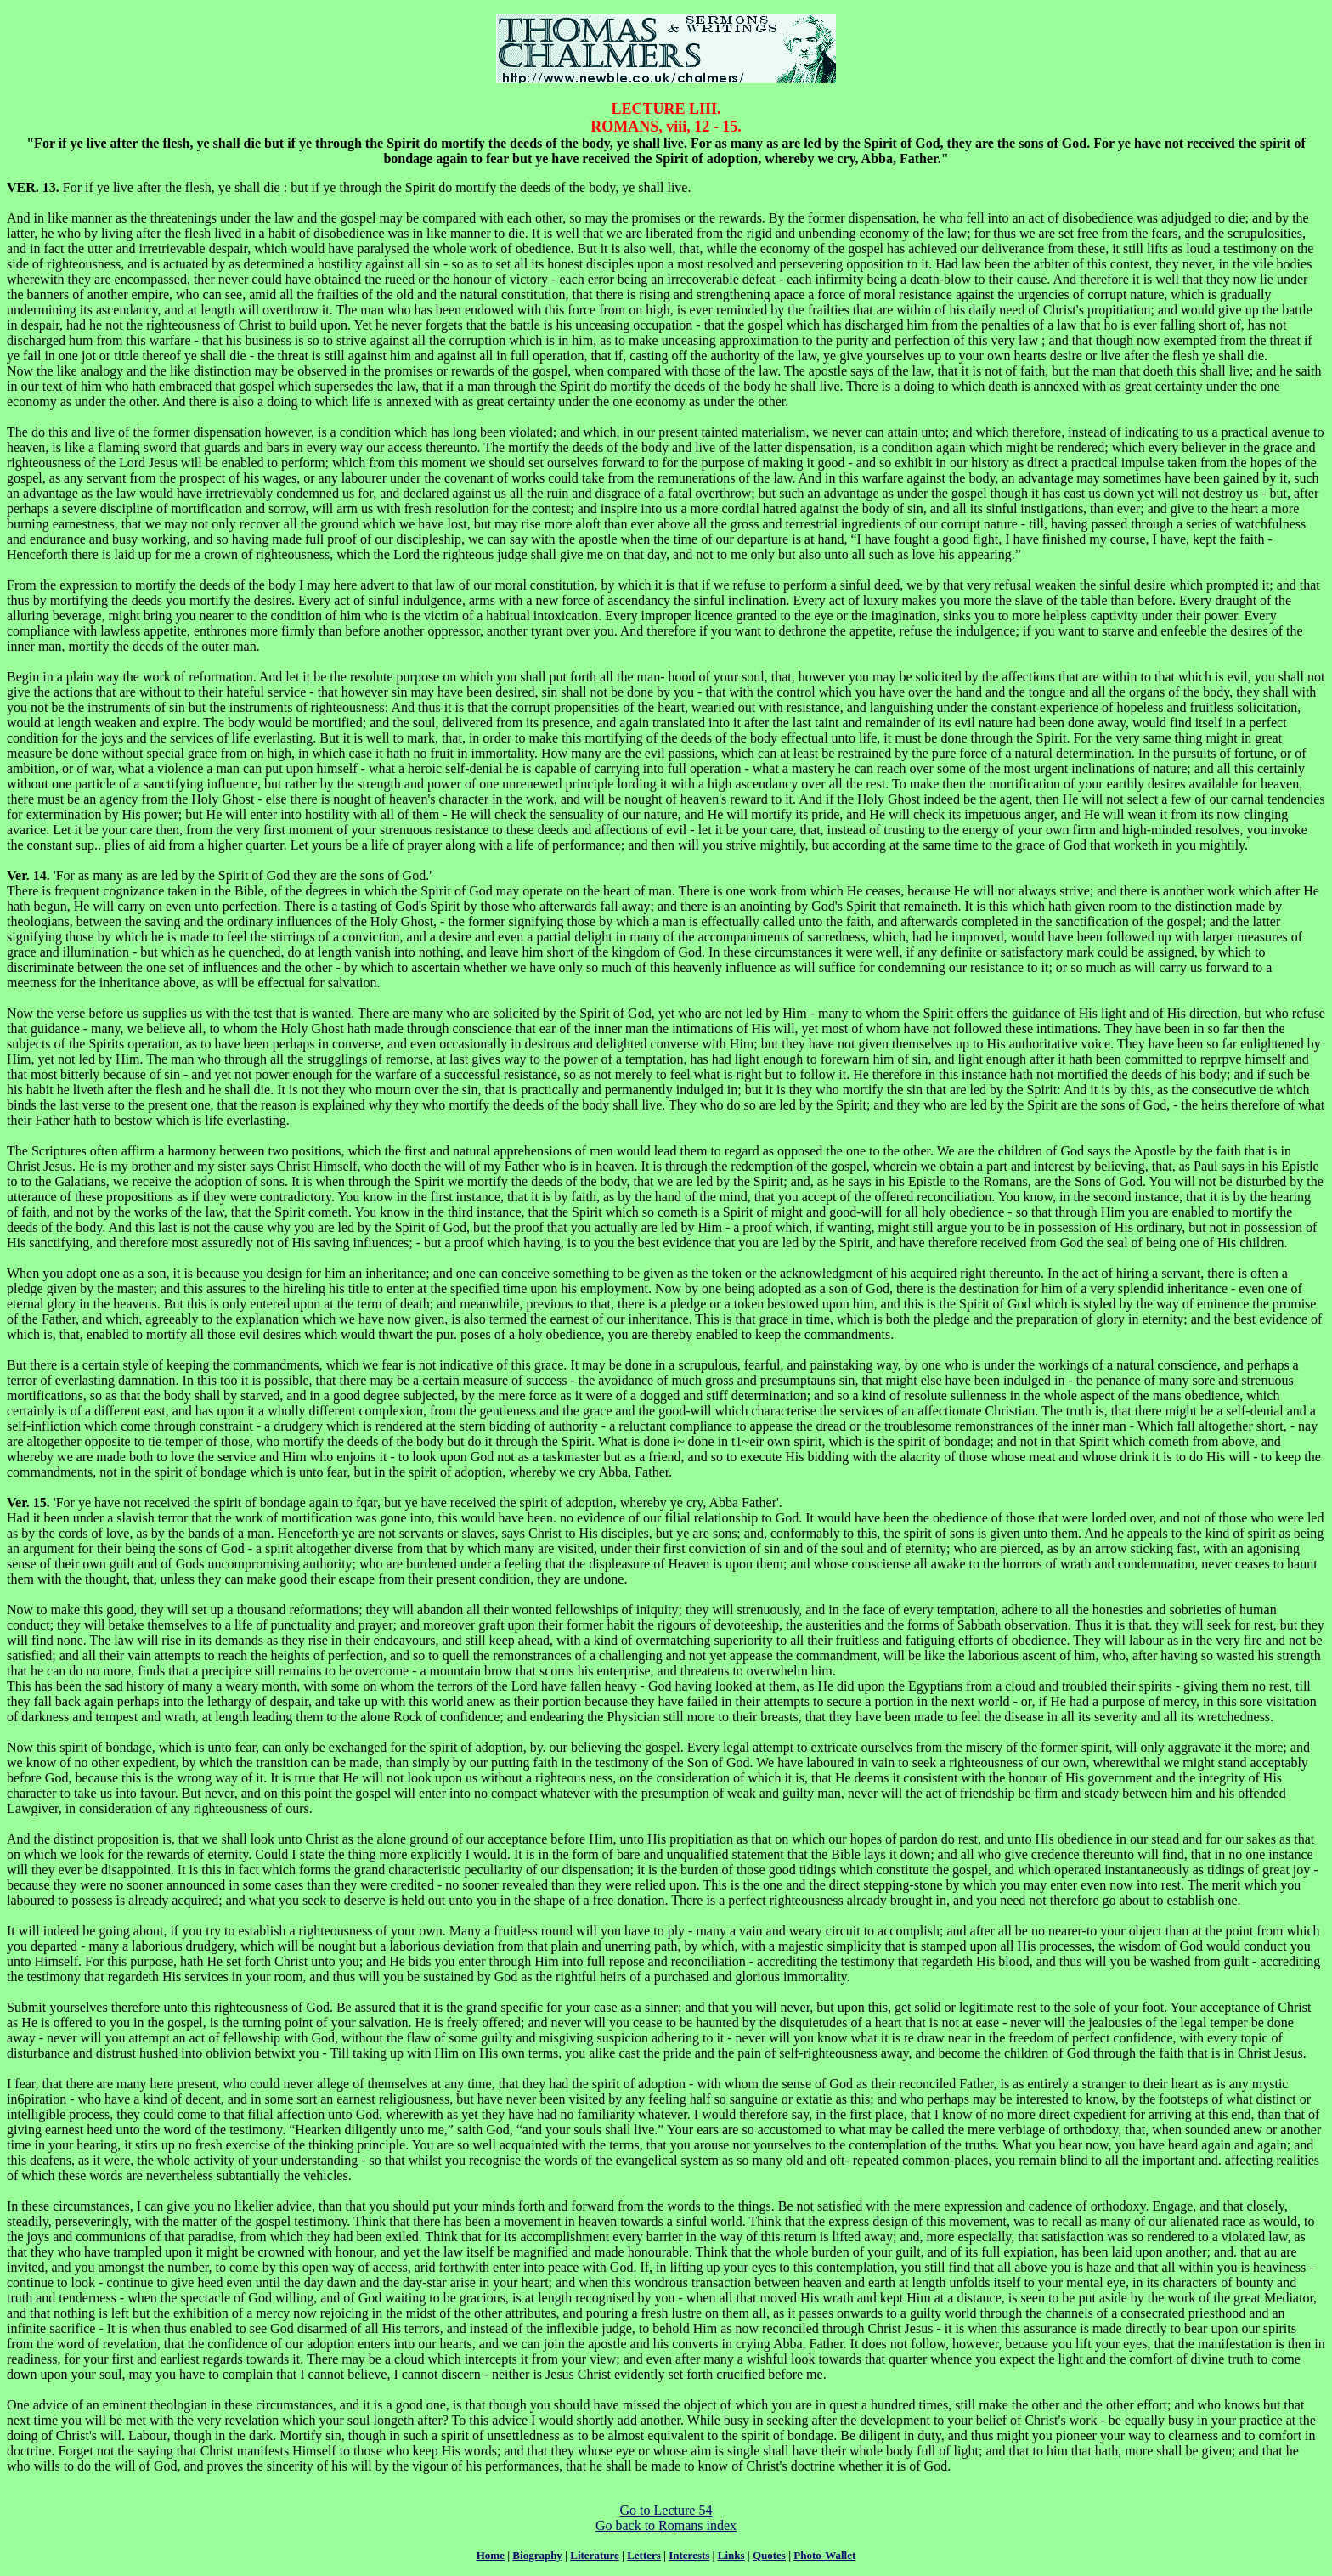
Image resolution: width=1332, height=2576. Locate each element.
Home (491, 2555)
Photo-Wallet (824, 2555)
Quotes (769, 2555)
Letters (644, 2555)
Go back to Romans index (666, 2525)
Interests (689, 2555)
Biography (537, 2555)
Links (731, 2555)
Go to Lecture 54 (666, 2510)
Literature (594, 2555)
